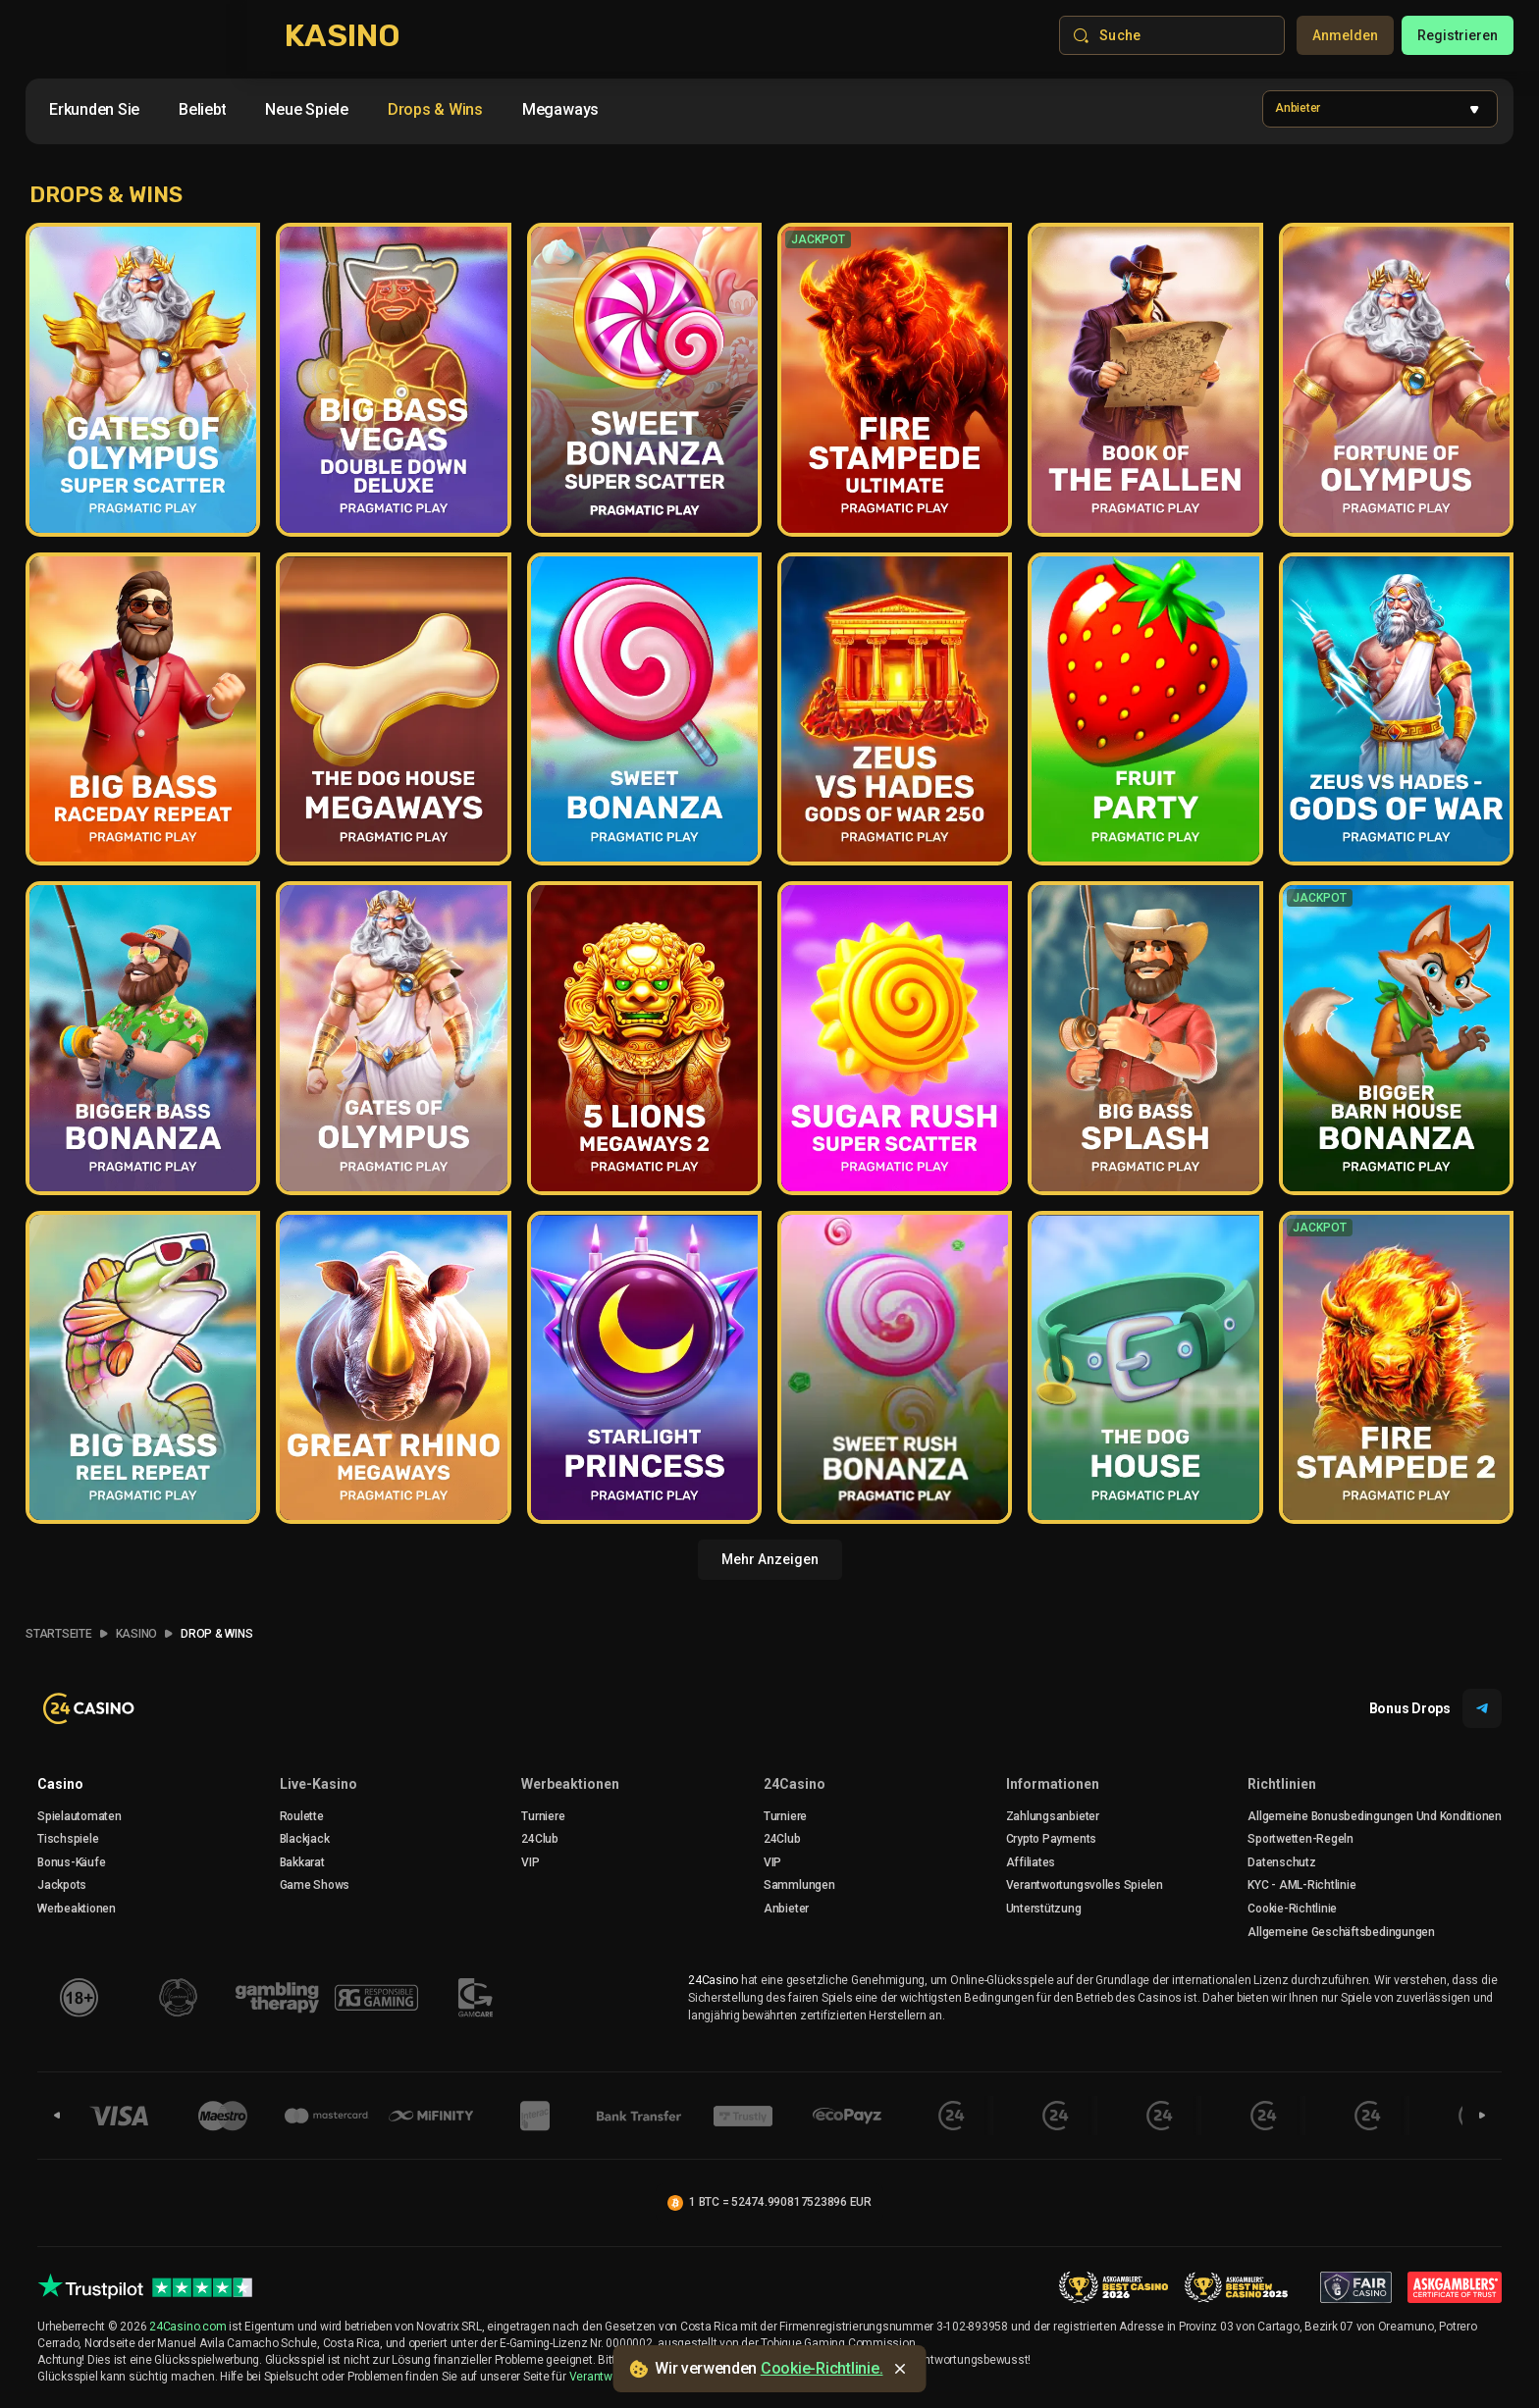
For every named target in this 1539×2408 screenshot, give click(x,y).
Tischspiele (67, 1839)
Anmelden (1345, 35)
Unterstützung (1044, 1908)
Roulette (302, 1816)
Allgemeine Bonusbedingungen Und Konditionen (1374, 1816)
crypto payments (1051, 1839)
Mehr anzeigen (770, 1559)
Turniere (542, 1816)
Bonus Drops (1435, 1708)
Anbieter (786, 1908)
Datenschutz (1281, 1862)
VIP (530, 1862)
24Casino (794, 1784)
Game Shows (315, 1885)
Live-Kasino (318, 1784)
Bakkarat (302, 1862)
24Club (539, 1839)
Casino (60, 1784)
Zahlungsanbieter (1052, 1816)
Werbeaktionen (76, 1908)
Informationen (1052, 1784)
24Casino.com (187, 2326)
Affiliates (1031, 1862)
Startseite (59, 1634)
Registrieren (1457, 35)
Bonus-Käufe (71, 1862)
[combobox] (324, 113)
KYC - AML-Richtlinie (1301, 1885)
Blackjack (305, 1839)
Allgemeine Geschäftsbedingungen (1341, 1932)
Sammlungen (799, 1885)
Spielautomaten (79, 1816)
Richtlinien (1281, 1784)
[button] (1380, 109)
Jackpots (61, 1885)
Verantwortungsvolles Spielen (1084, 1885)
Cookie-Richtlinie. (822, 2368)
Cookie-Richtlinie (1292, 1908)
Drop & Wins (216, 1634)
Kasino (137, 1634)
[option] (94, 110)
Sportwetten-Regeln (1300, 1839)
